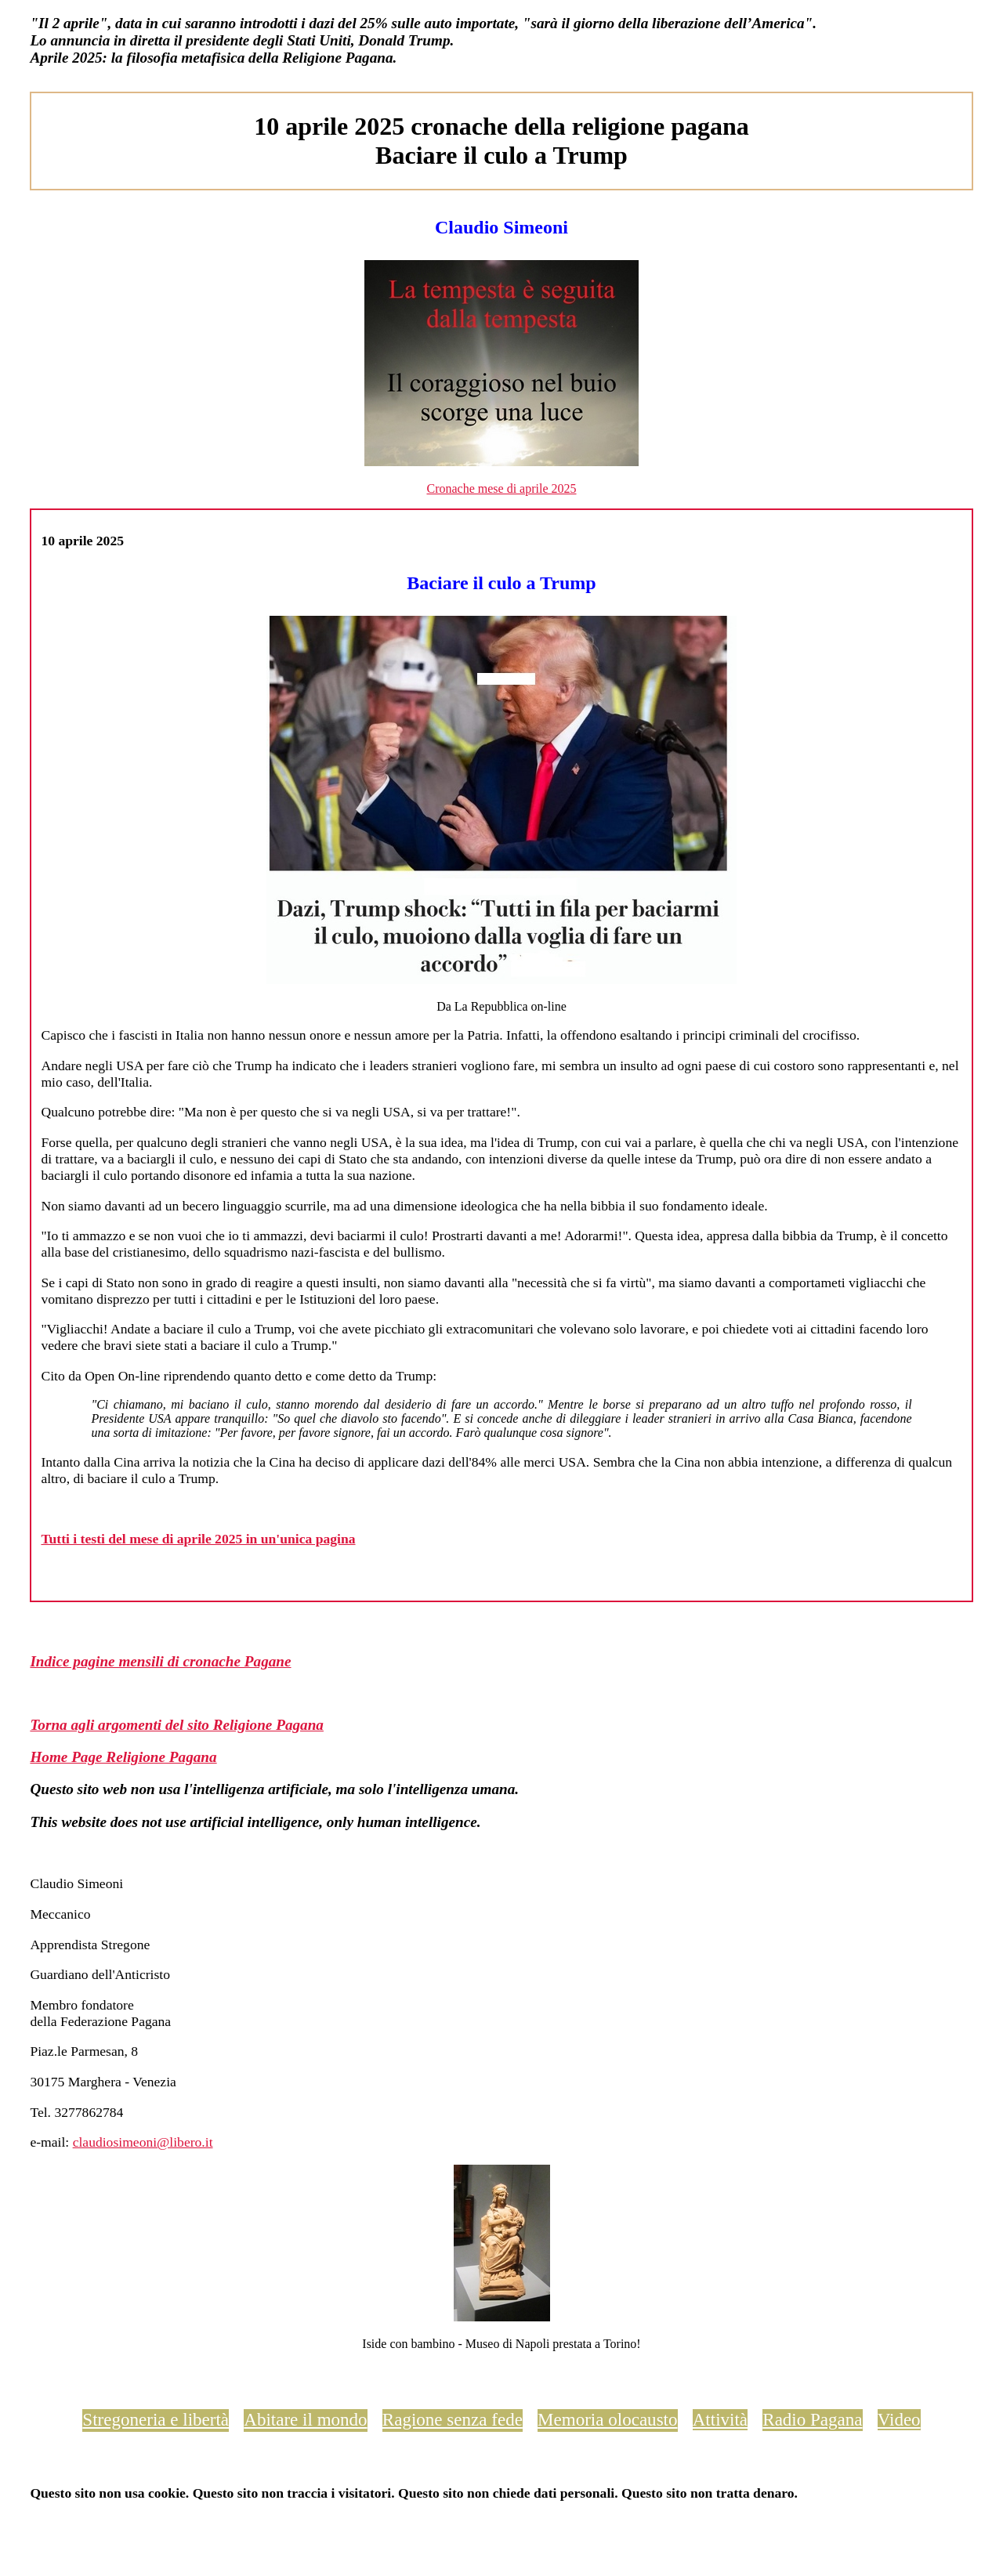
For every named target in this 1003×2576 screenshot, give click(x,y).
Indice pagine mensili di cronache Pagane (160, 1661)
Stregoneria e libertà (155, 2419)
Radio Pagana (812, 2419)
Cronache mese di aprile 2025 (501, 488)
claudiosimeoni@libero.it (143, 2142)
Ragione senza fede (452, 2419)
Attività (720, 2419)
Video (899, 2419)
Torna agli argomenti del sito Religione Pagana (177, 1725)
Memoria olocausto (607, 2419)
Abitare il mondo (305, 2419)
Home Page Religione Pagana (123, 1757)
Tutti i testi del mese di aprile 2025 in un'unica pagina (198, 1539)
